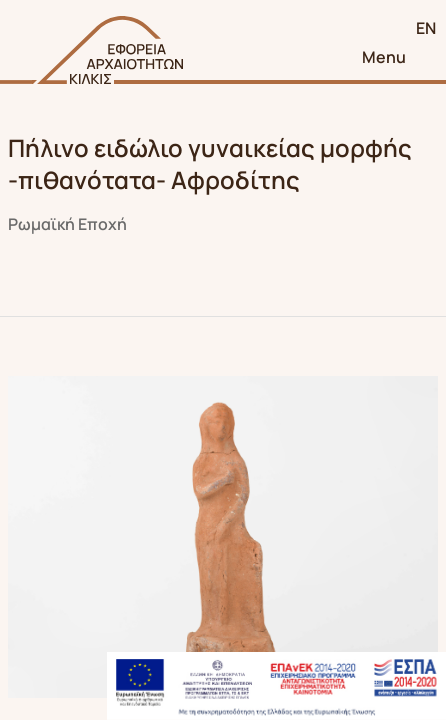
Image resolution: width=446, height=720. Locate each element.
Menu (384, 57)
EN (426, 28)
